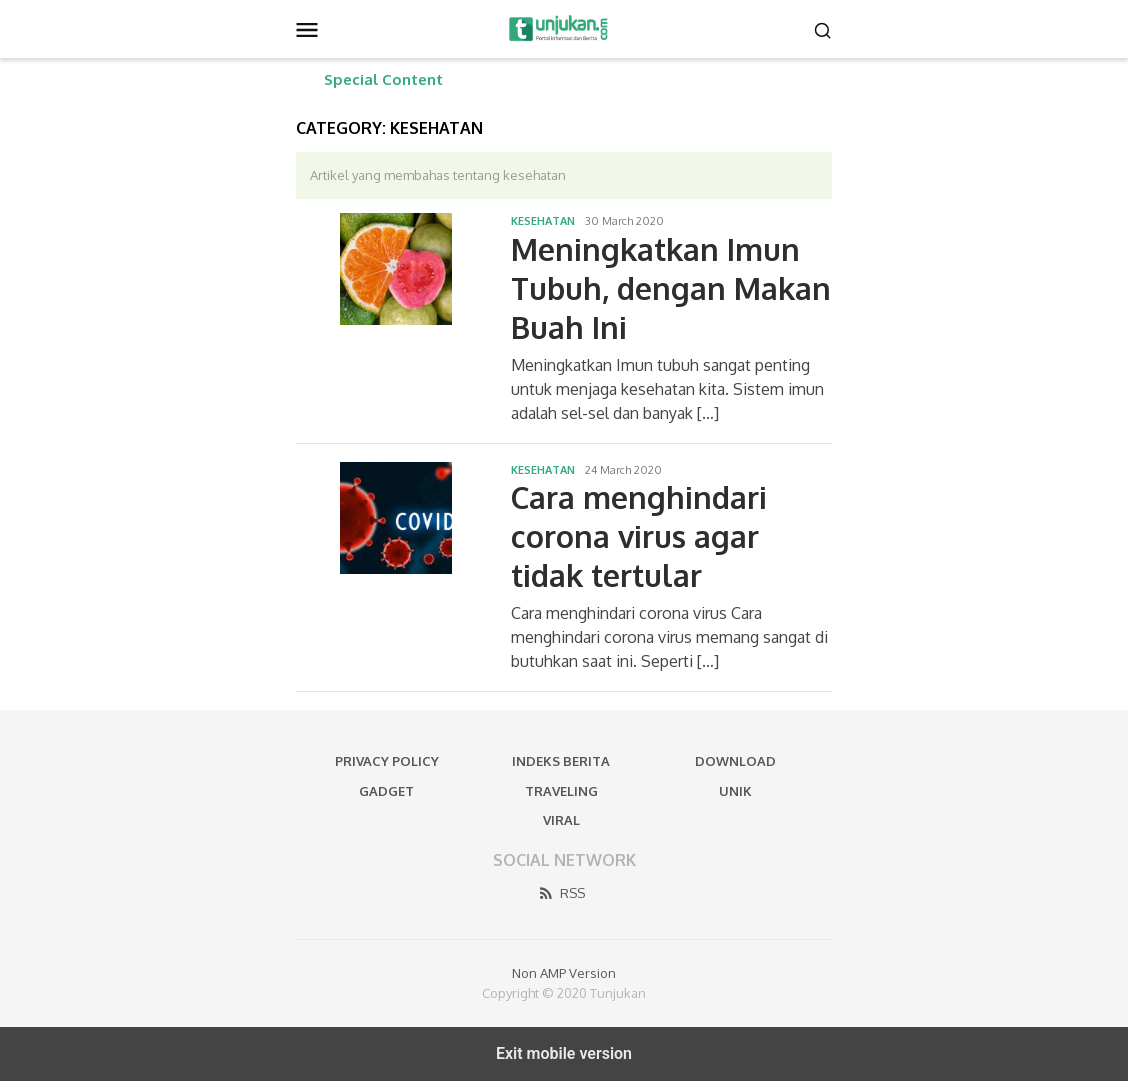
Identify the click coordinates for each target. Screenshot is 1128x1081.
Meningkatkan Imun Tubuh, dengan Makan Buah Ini (671, 288)
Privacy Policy (387, 761)
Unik (735, 791)
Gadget (386, 791)
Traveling (561, 791)
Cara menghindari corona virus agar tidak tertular (639, 536)
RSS (561, 893)
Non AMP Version (564, 973)
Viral (561, 820)
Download (735, 761)
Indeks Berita (561, 761)
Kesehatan (543, 221)
